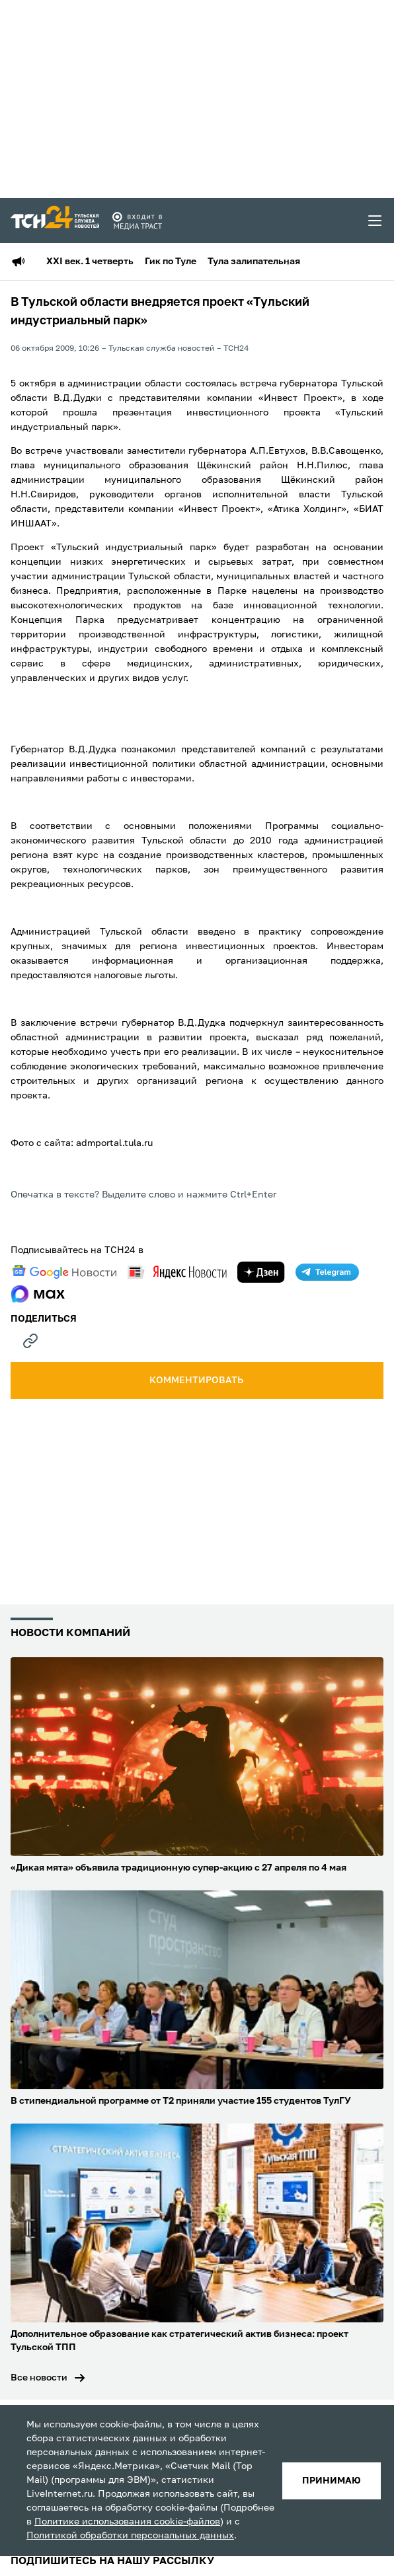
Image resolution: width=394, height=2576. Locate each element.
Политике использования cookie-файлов (127, 2521)
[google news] (64, 1272)
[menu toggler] (375, 221)
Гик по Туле (170, 261)
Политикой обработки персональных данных (130, 2535)
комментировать (197, 1380)
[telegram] (327, 1272)
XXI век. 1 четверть (90, 261)
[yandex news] (177, 1271)
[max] (38, 1294)
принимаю (331, 2481)
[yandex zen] (261, 1272)
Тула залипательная (254, 261)
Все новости (39, 2377)
